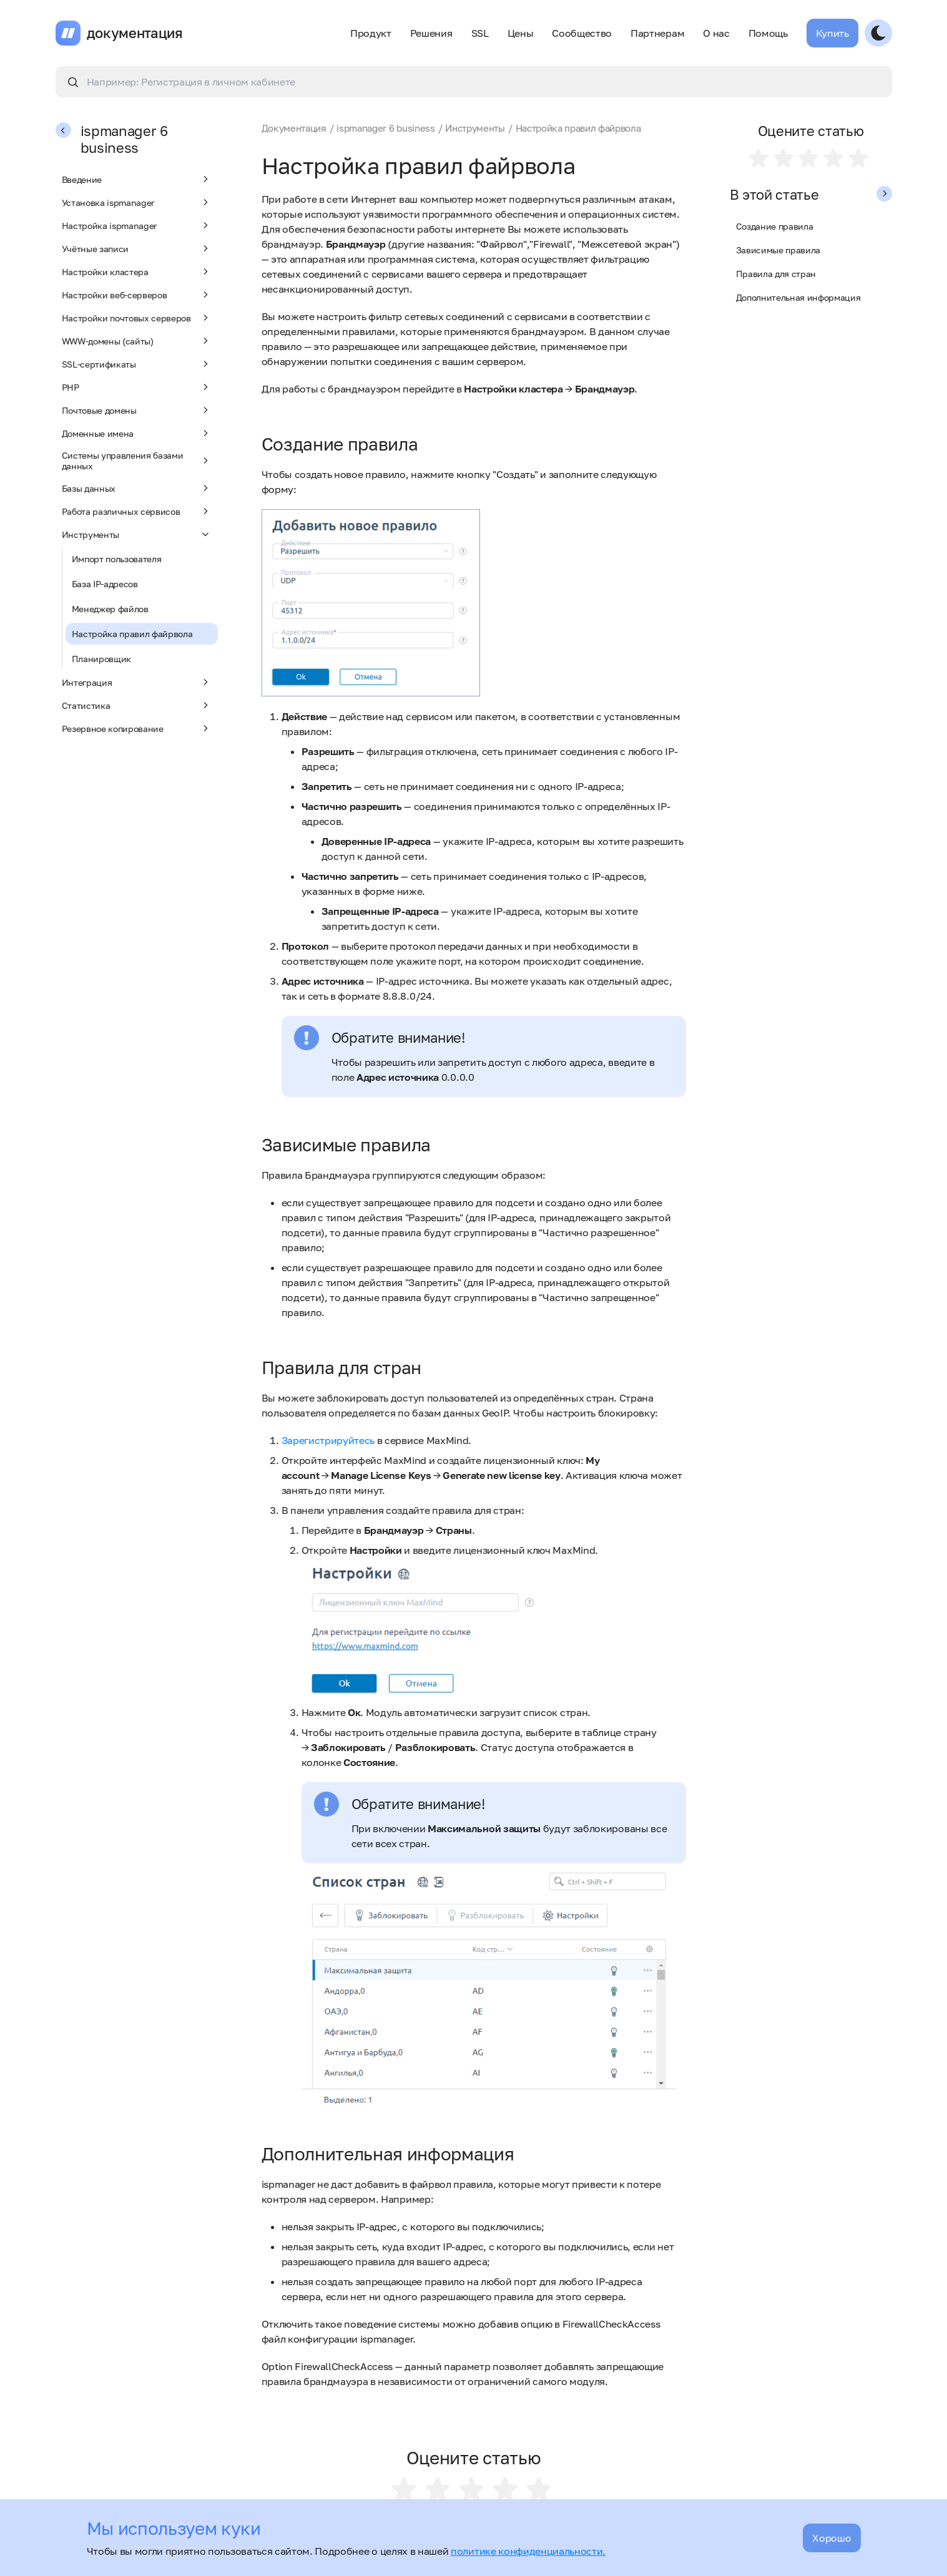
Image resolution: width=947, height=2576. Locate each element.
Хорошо (831, 2538)
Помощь (768, 33)
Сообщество (582, 33)
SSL (480, 33)
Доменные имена (137, 433)
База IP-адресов (105, 583)
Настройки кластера (137, 271)
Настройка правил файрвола (132, 633)
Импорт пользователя (117, 559)
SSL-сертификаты (137, 364)
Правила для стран (776, 273)
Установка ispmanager (137, 202)
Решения (431, 33)
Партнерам (657, 33)
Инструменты (137, 534)
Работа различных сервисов (137, 511)
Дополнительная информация (798, 297)
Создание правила (774, 226)
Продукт (370, 33)
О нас (716, 33)
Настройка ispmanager (137, 225)
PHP (137, 387)
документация (135, 33)
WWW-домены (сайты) (137, 340)
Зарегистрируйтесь (328, 1440)
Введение (137, 179)
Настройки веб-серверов (137, 294)
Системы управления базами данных (137, 460)
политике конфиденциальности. (528, 2551)
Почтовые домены (137, 410)
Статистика (137, 705)
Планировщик (101, 658)
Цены (521, 33)
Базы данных (137, 488)
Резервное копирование (137, 728)
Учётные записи (137, 248)
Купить (832, 33)
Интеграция (137, 682)
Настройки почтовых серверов (137, 317)
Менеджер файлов (110, 608)
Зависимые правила (778, 250)
